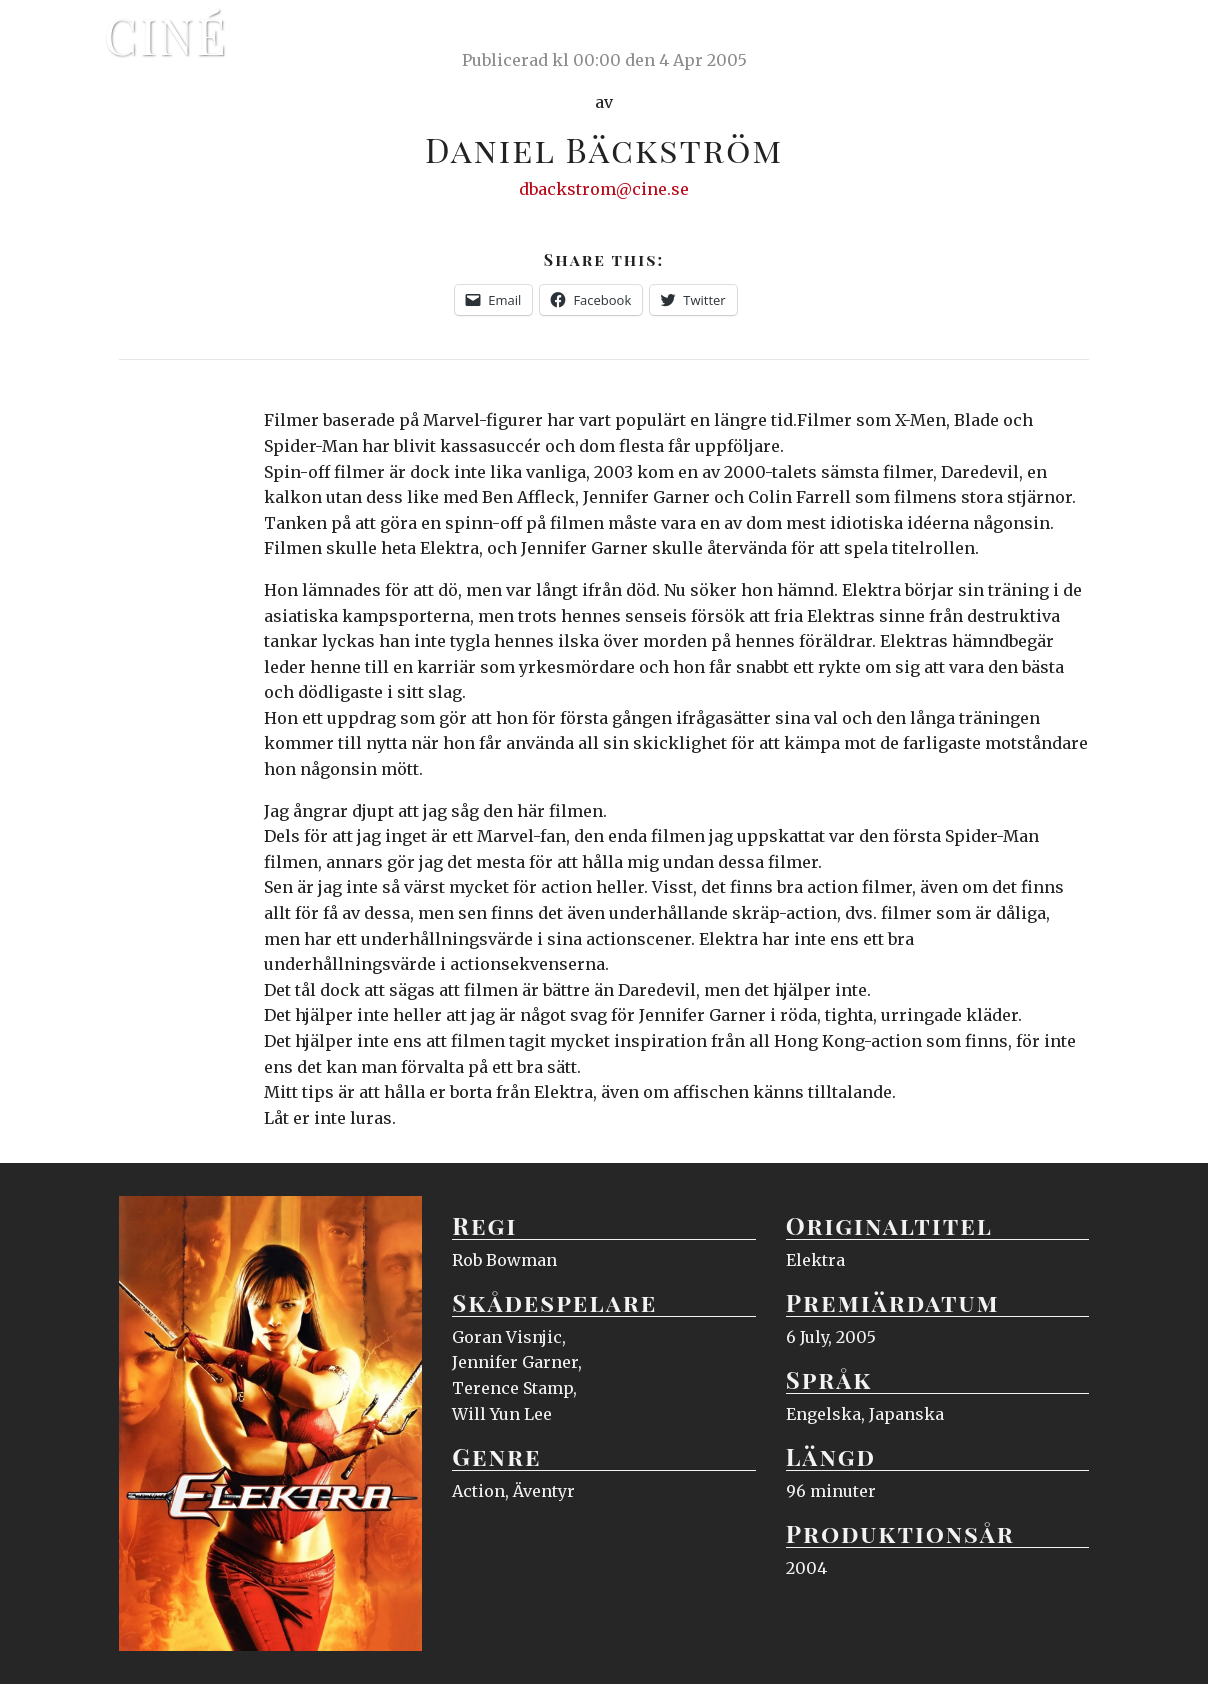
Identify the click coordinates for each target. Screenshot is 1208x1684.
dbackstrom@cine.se (604, 189)
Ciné (166, 35)
